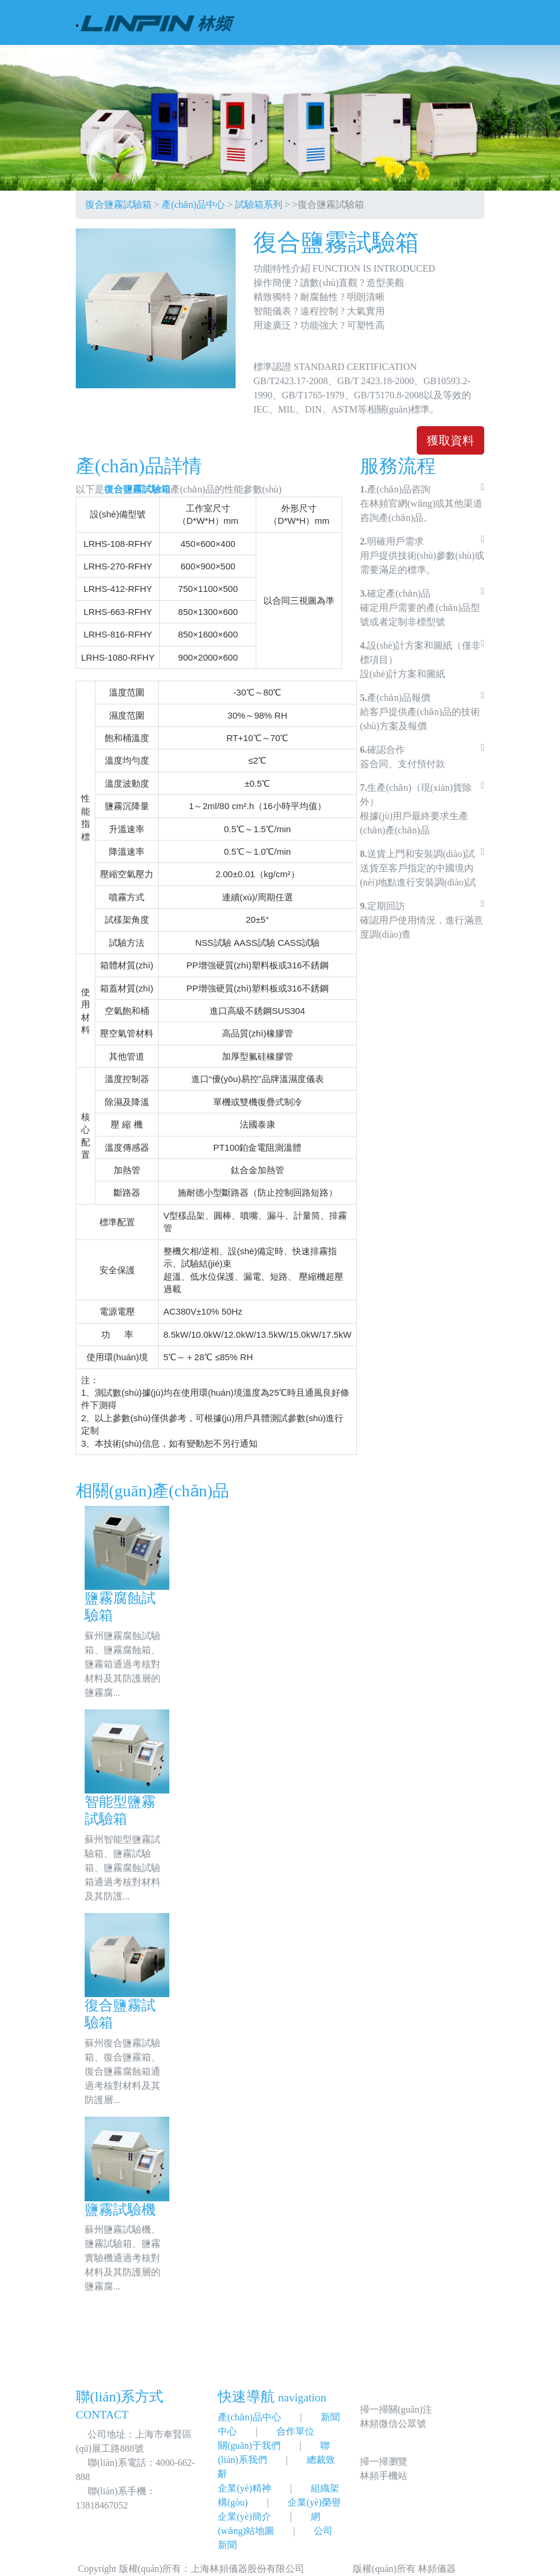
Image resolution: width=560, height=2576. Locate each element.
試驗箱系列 (258, 204)
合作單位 (295, 2431)
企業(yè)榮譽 (314, 2502)
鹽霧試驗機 (120, 2209)
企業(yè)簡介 (244, 2516)
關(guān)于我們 (249, 2445)
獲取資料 (450, 440)
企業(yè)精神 (244, 2488)
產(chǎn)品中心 (193, 204)
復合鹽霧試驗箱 (118, 204)
